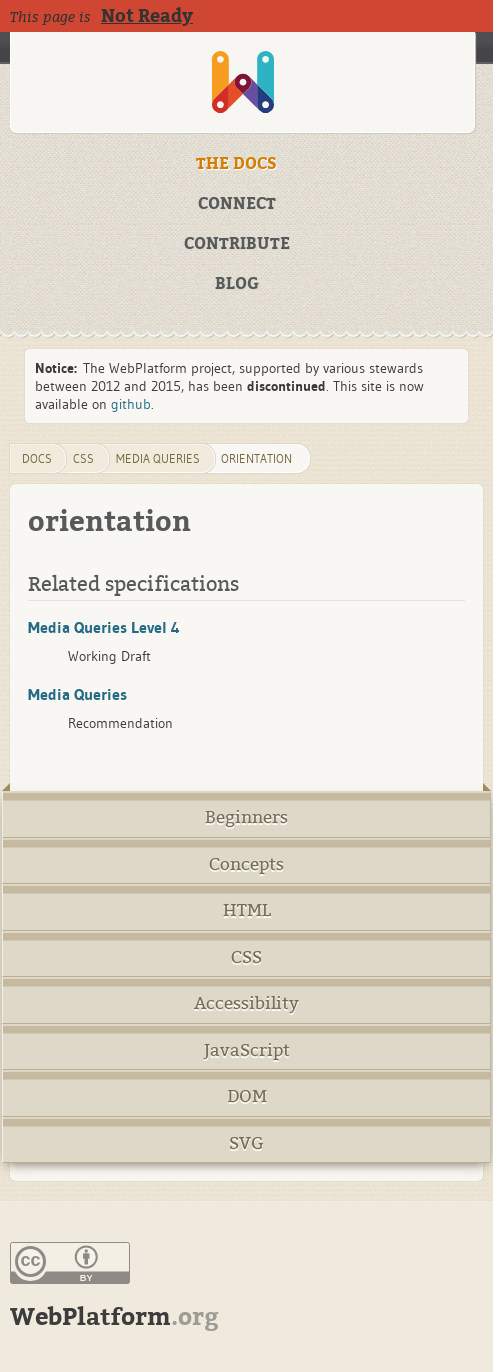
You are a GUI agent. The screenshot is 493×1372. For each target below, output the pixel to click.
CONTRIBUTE (237, 244)
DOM (247, 1096)
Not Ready (147, 16)
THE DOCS (236, 164)
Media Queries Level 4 (104, 627)
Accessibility (246, 1003)
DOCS (37, 458)
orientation (256, 458)
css (83, 458)
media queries (158, 458)
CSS (246, 957)
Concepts (246, 864)
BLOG (237, 284)
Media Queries (77, 694)
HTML (247, 910)
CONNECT (237, 204)
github (131, 404)
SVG (246, 1143)
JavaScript (247, 1050)
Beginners (246, 817)
